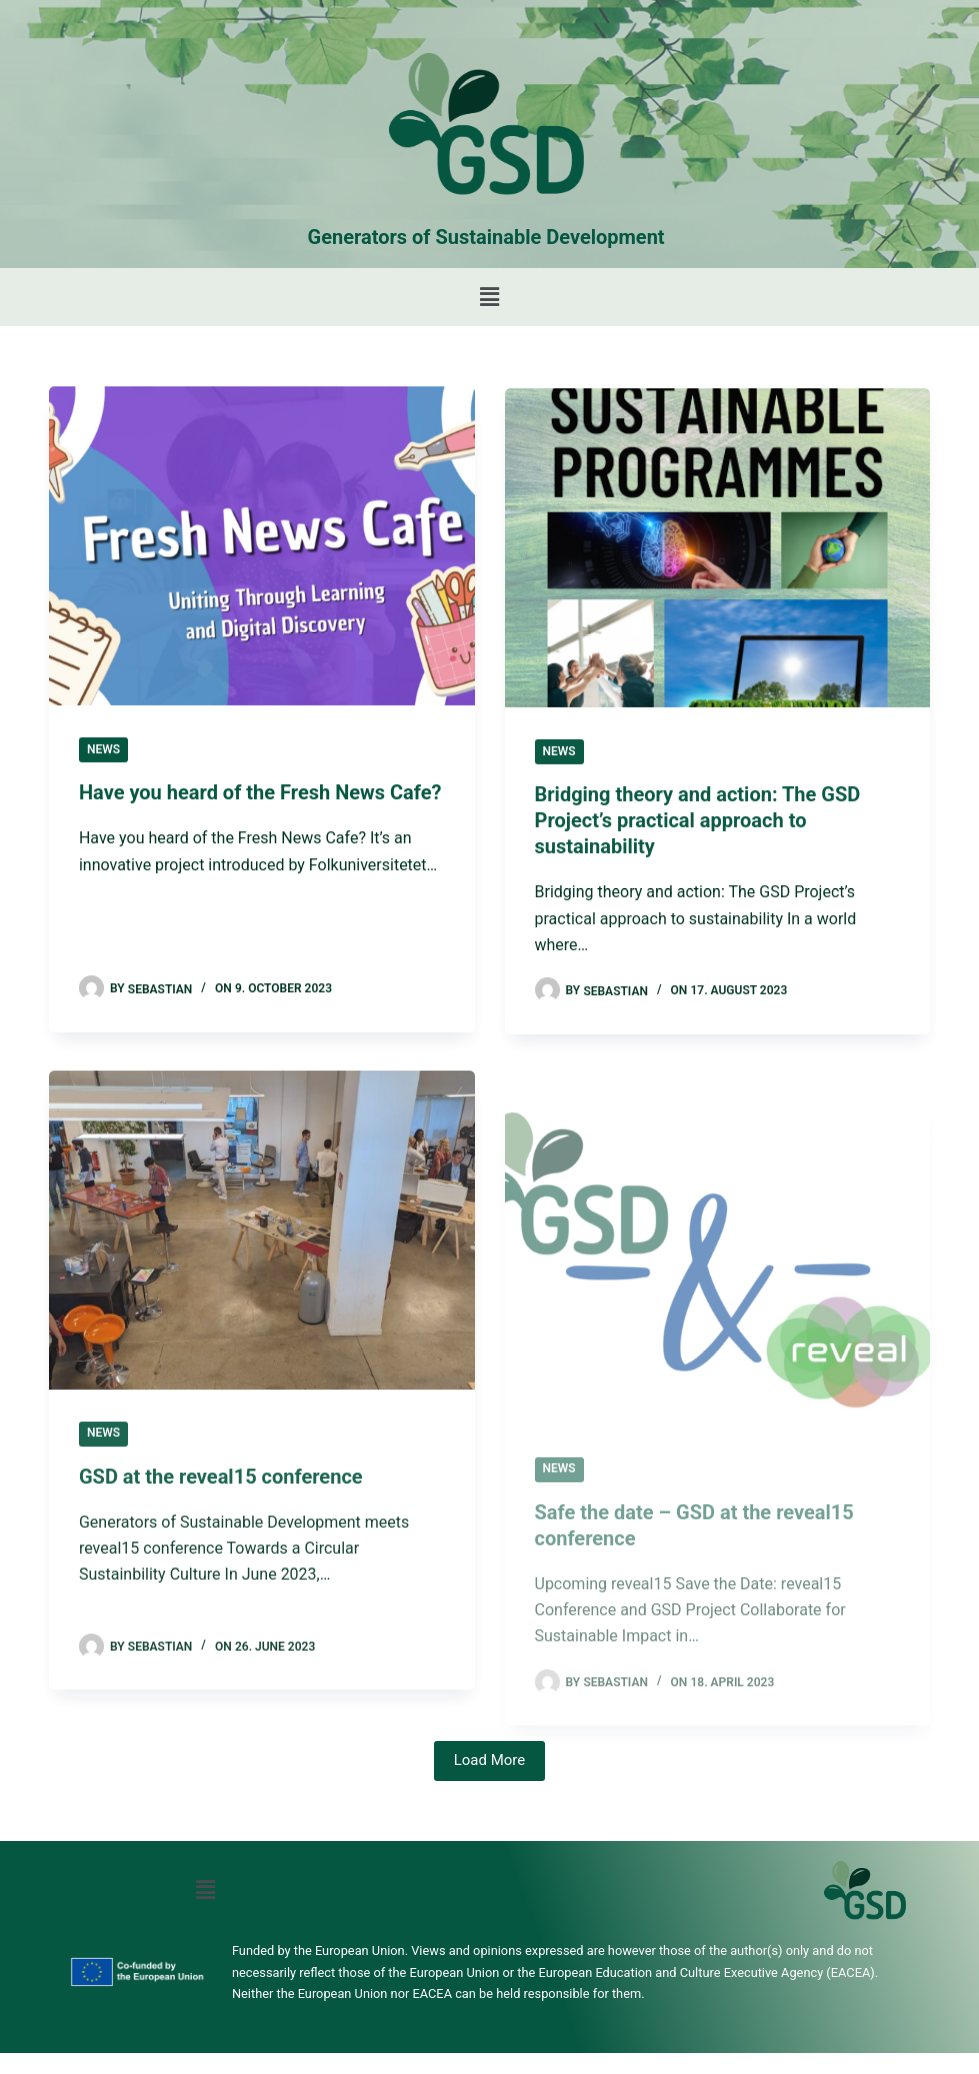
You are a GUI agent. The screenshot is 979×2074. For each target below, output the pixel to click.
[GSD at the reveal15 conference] (262, 1244)
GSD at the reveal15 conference (221, 1491)
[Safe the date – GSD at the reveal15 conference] (718, 1321)
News (103, 750)
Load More (490, 1760)
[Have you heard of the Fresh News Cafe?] (262, 546)
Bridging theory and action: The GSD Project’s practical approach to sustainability (698, 824)
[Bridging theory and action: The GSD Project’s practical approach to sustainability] (718, 551)
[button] (489, 297)
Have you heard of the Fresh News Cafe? (260, 794)
